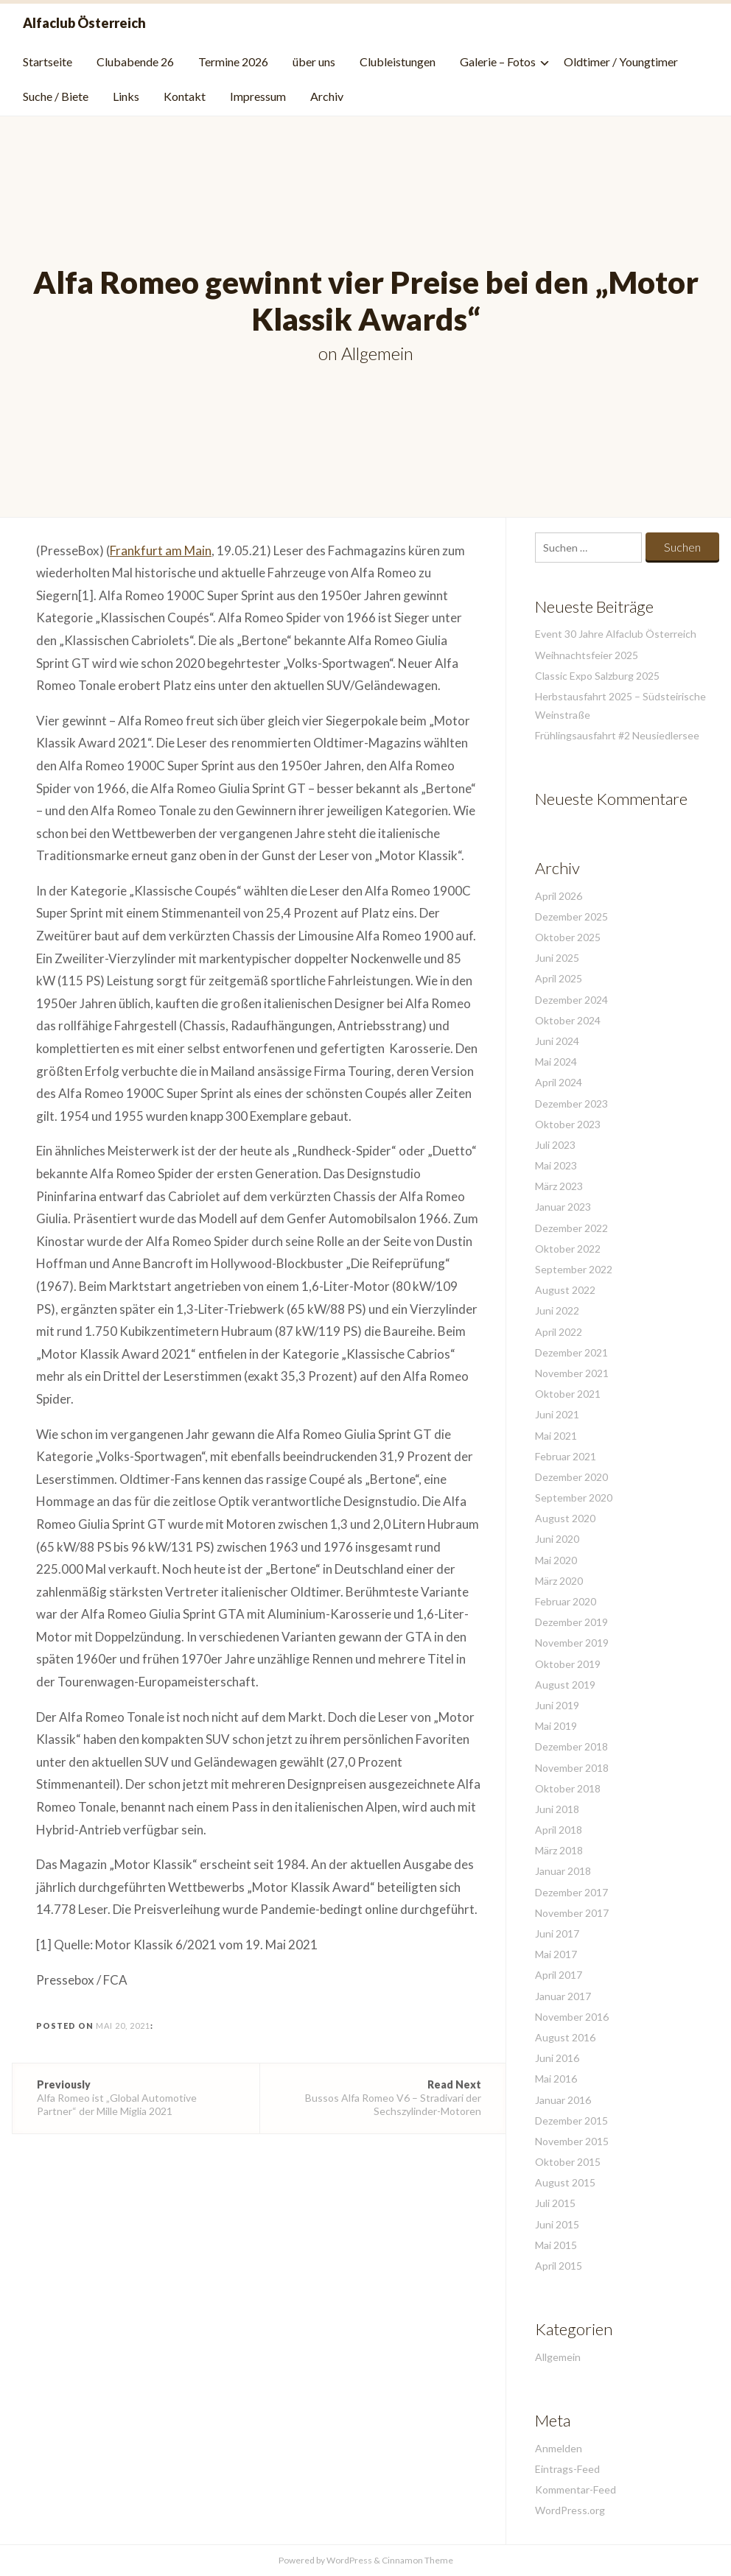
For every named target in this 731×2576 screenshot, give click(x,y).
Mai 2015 (556, 2245)
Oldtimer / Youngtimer (621, 61)
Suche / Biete (55, 96)
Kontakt (185, 96)
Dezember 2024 (571, 999)
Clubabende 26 (135, 61)
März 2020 (559, 1580)
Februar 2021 (565, 1456)
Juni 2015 (557, 2224)
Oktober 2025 (568, 937)
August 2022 (565, 1290)
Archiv (326, 96)
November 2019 (572, 1642)
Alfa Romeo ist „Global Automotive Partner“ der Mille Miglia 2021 (136, 2097)
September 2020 (573, 1497)
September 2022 (573, 1269)
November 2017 (572, 1913)
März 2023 (559, 1186)
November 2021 (572, 1373)
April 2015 (558, 2265)
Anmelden (558, 2448)
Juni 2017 (557, 1933)
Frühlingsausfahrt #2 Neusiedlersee (617, 735)
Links (126, 96)
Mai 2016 (556, 2078)
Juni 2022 (557, 1310)
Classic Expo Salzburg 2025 (597, 675)
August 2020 (565, 1518)
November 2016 (572, 2016)
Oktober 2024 (568, 1020)
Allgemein (377, 353)
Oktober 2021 (568, 1393)
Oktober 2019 (568, 1664)
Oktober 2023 (568, 1124)
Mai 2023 (556, 1165)
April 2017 (558, 1974)
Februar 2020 (565, 1601)
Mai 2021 (556, 1435)
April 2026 (558, 896)
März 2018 (559, 1850)
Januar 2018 (563, 1871)
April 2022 (558, 1332)
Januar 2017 (563, 1996)
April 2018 (558, 1829)
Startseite (47, 61)
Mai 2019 (556, 1726)
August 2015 (565, 2182)
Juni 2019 (557, 1705)
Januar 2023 (563, 1206)
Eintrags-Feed (567, 2469)
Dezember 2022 (571, 1228)
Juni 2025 (557, 957)
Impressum (258, 96)
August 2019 (565, 1684)
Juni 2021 (557, 1414)
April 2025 (558, 978)
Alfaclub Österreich (84, 22)
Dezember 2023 (571, 1103)
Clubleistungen (398, 61)
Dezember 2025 (571, 916)
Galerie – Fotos (498, 61)
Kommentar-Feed (575, 2489)
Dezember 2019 (571, 1622)
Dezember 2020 (571, 1477)
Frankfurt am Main (160, 550)
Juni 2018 (557, 1809)
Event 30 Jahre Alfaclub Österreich (615, 633)
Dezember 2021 (571, 1352)
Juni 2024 (557, 1041)
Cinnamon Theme (417, 2560)
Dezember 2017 (571, 1892)
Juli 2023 (555, 1145)
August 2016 (565, 2037)
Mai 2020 (556, 1560)
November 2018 (572, 1768)
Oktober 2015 (568, 2162)
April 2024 (558, 1082)
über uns (314, 61)
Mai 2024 (556, 1061)
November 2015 (572, 2141)
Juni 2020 (557, 1538)
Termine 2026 (233, 61)
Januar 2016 (563, 2100)
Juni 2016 (557, 2058)
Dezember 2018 (571, 1746)
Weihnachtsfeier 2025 (586, 655)
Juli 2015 (555, 2203)
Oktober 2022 (568, 1248)
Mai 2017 (556, 1954)
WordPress (349, 2560)
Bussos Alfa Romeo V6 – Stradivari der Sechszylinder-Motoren (383, 2097)
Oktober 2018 (568, 1788)
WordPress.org (570, 2510)
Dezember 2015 (571, 2120)
